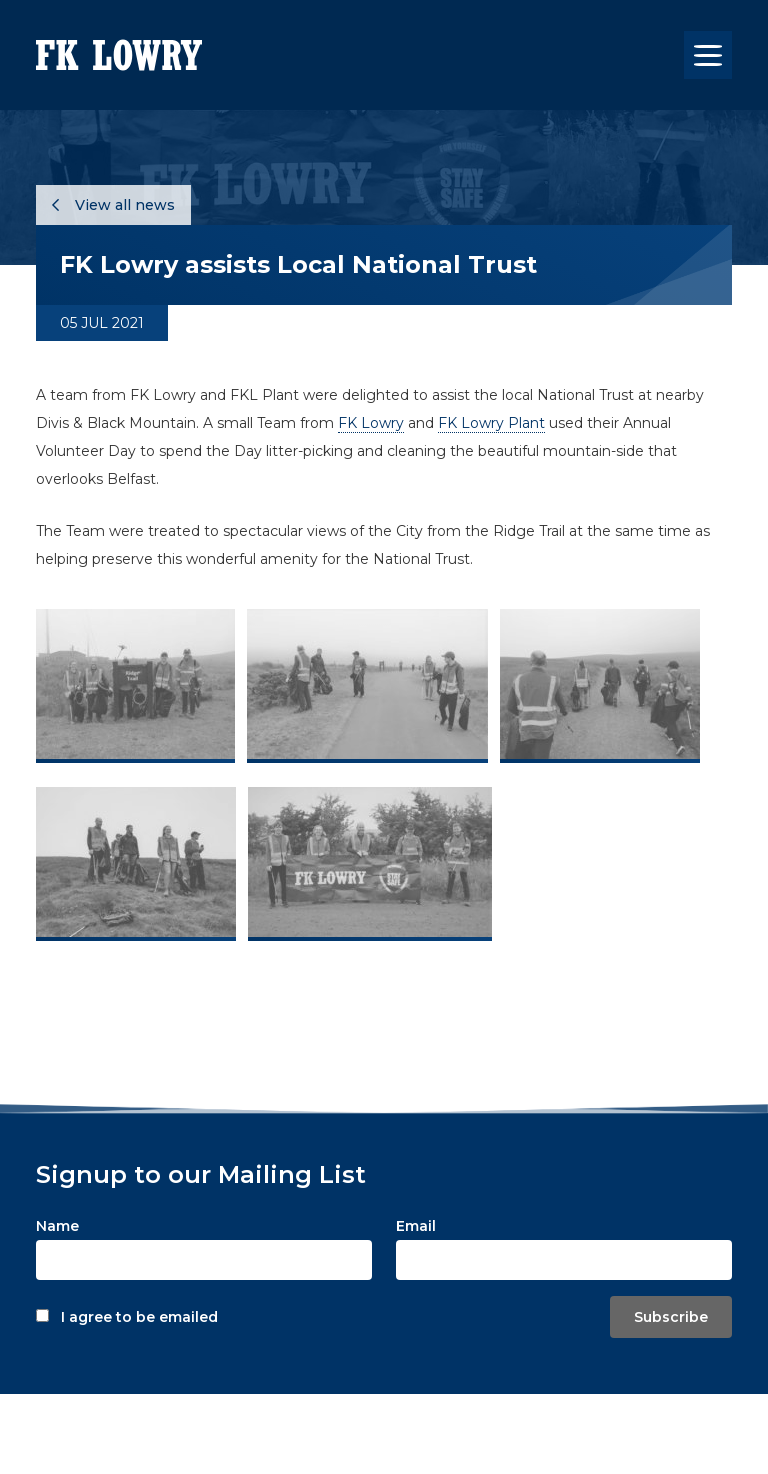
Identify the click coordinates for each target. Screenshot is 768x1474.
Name (57, 1226)
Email (416, 1226)
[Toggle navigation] (708, 55)
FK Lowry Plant (491, 423)
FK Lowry (371, 423)
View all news (113, 205)
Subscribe (671, 1317)
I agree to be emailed (139, 1317)
